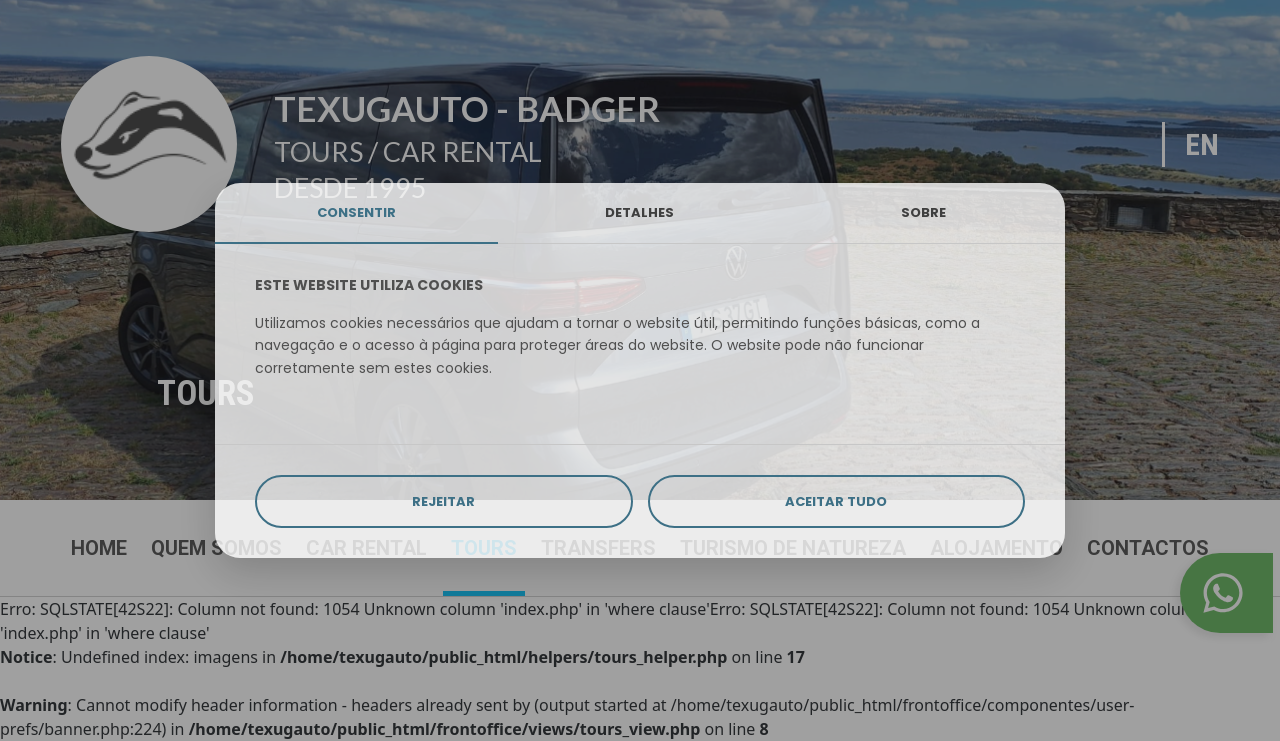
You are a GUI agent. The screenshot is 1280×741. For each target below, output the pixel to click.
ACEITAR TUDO (836, 501)
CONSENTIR (356, 212)
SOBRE (923, 212)
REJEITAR (443, 501)
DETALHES (639, 212)
